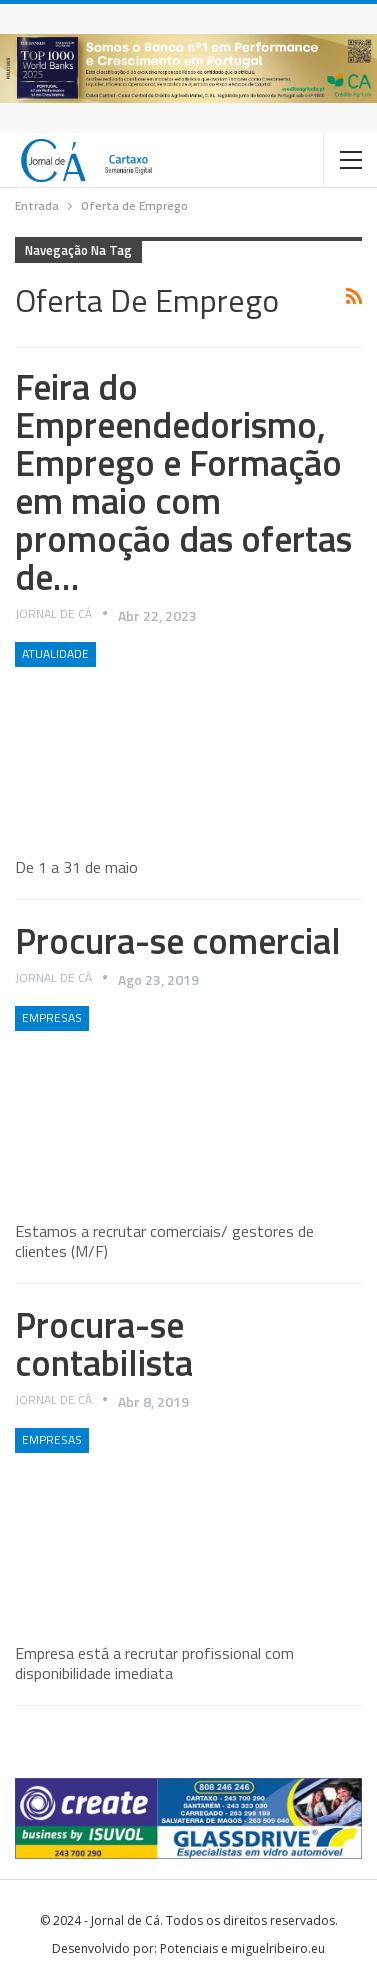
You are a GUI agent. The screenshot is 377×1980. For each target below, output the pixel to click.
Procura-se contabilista (104, 1343)
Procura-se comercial (178, 940)
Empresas (52, 1017)
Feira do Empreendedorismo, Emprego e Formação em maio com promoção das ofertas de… (183, 481)
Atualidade (55, 653)
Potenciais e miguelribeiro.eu (242, 1948)
